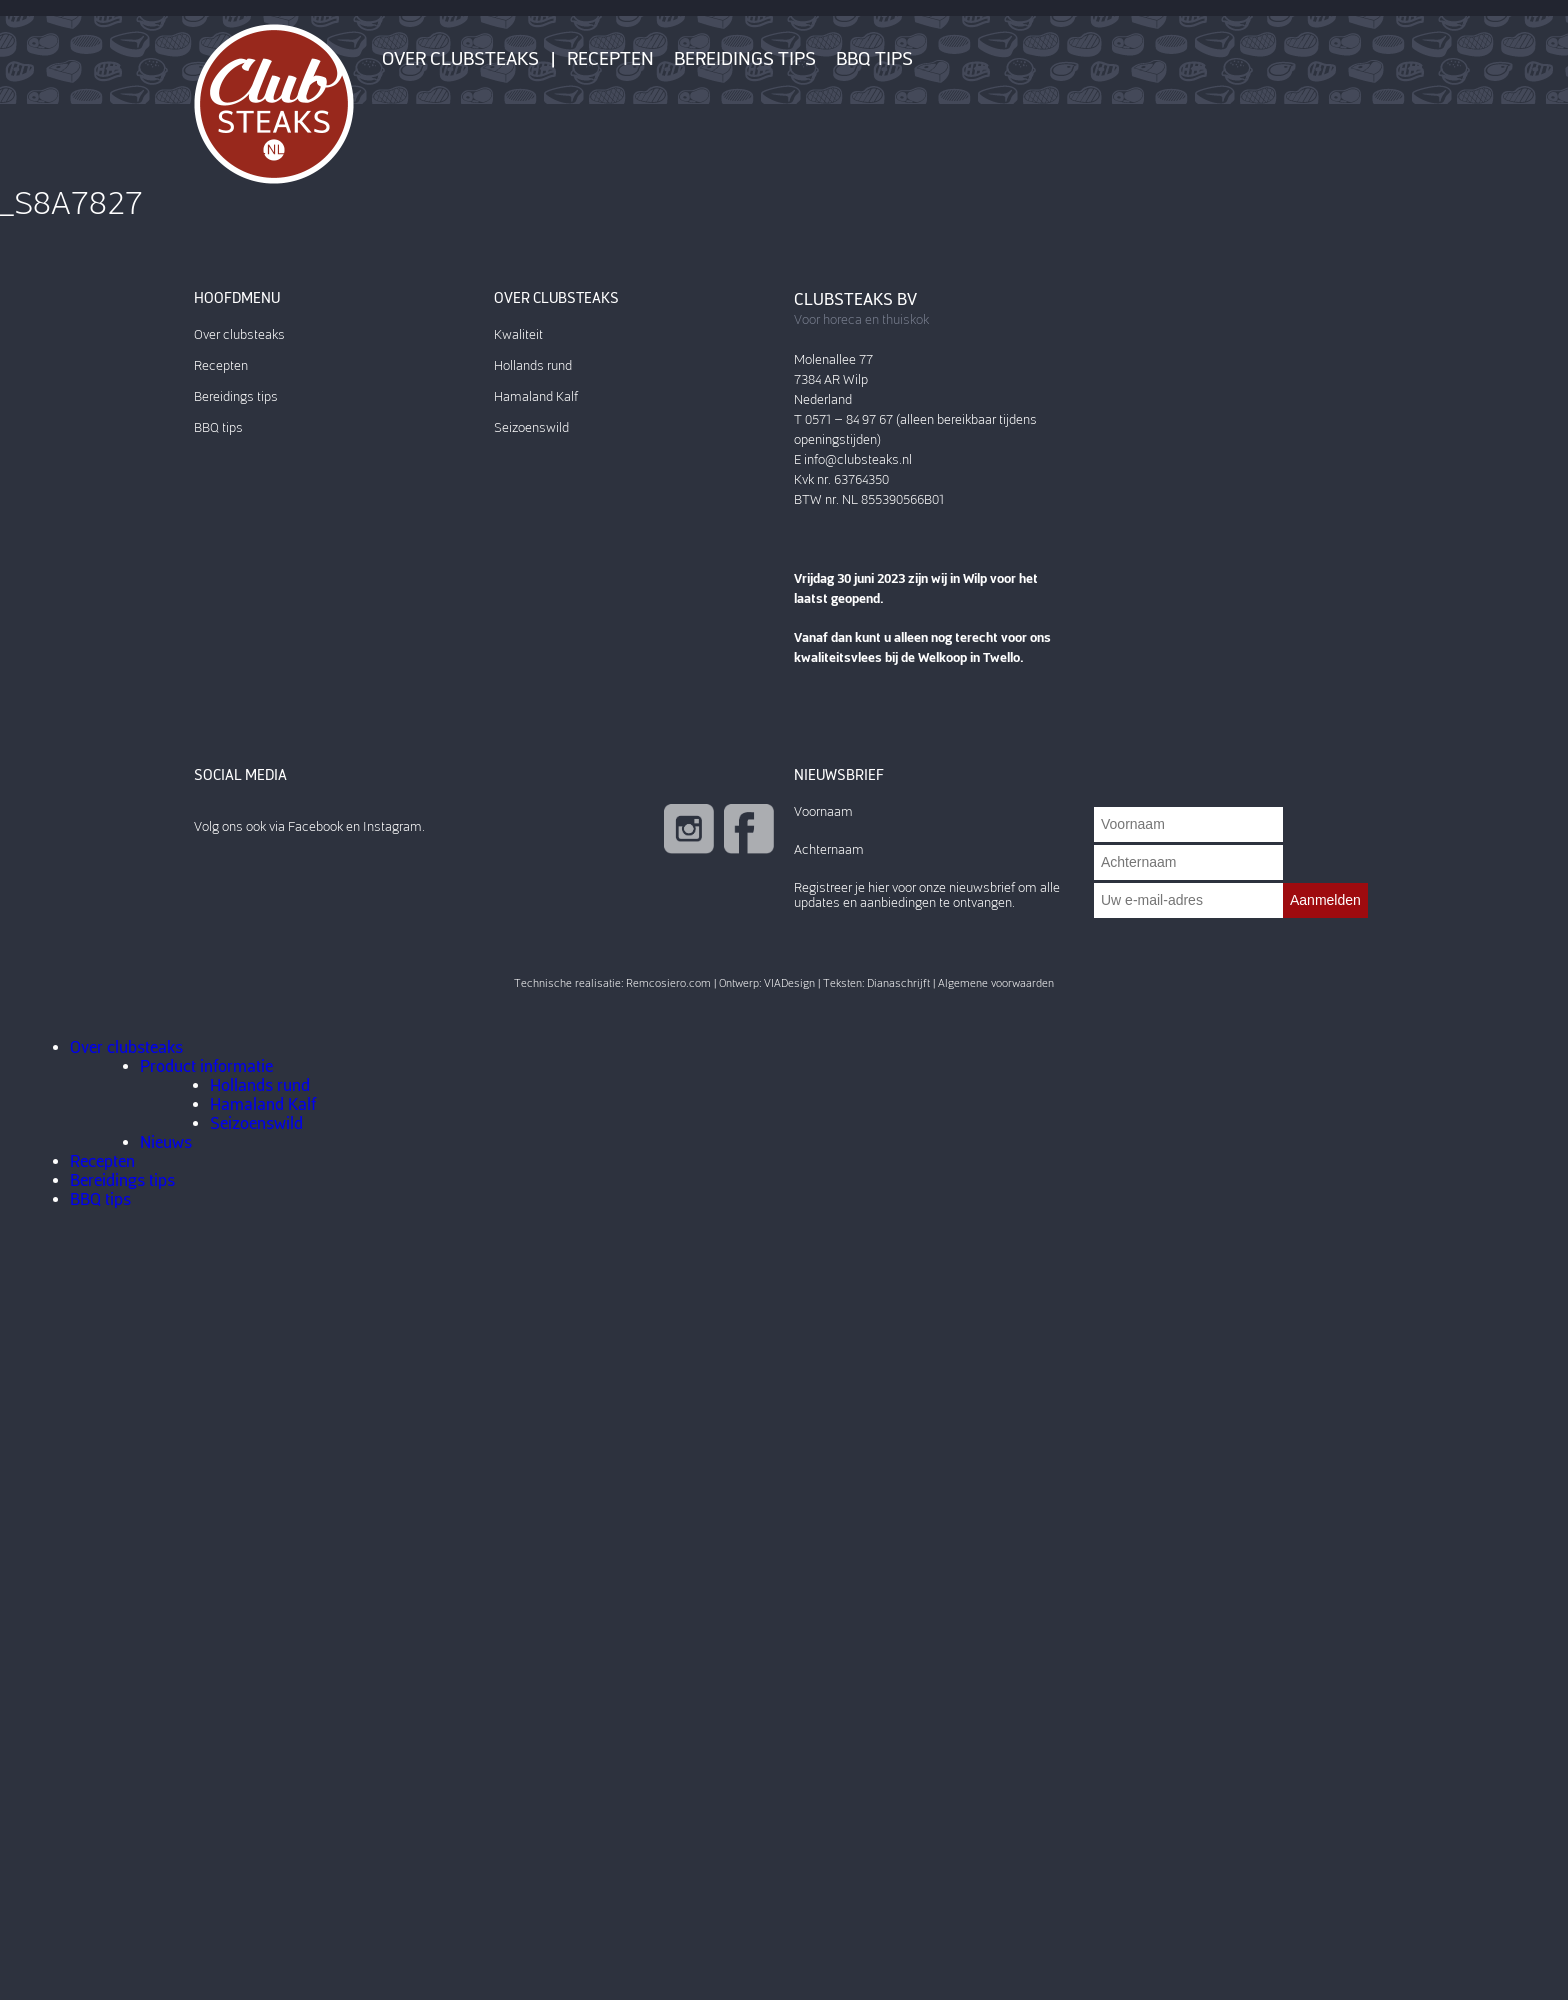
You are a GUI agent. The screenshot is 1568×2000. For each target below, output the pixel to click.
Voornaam (823, 811)
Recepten (610, 59)
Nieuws (166, 1142)
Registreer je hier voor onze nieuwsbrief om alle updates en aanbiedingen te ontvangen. (927, 895)
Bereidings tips (745, 59)
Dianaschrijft (898, 983)
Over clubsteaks (460, 59)
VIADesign (789, 983)
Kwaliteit (518, 334)
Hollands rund (533, 365)
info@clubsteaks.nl (858, 459)
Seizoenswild (531, 427)
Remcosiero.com (668, 983)
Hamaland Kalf (536, 396)
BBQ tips (874, 59)
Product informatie (206, 1066)
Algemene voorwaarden (996, 983)
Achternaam (829, 849)
